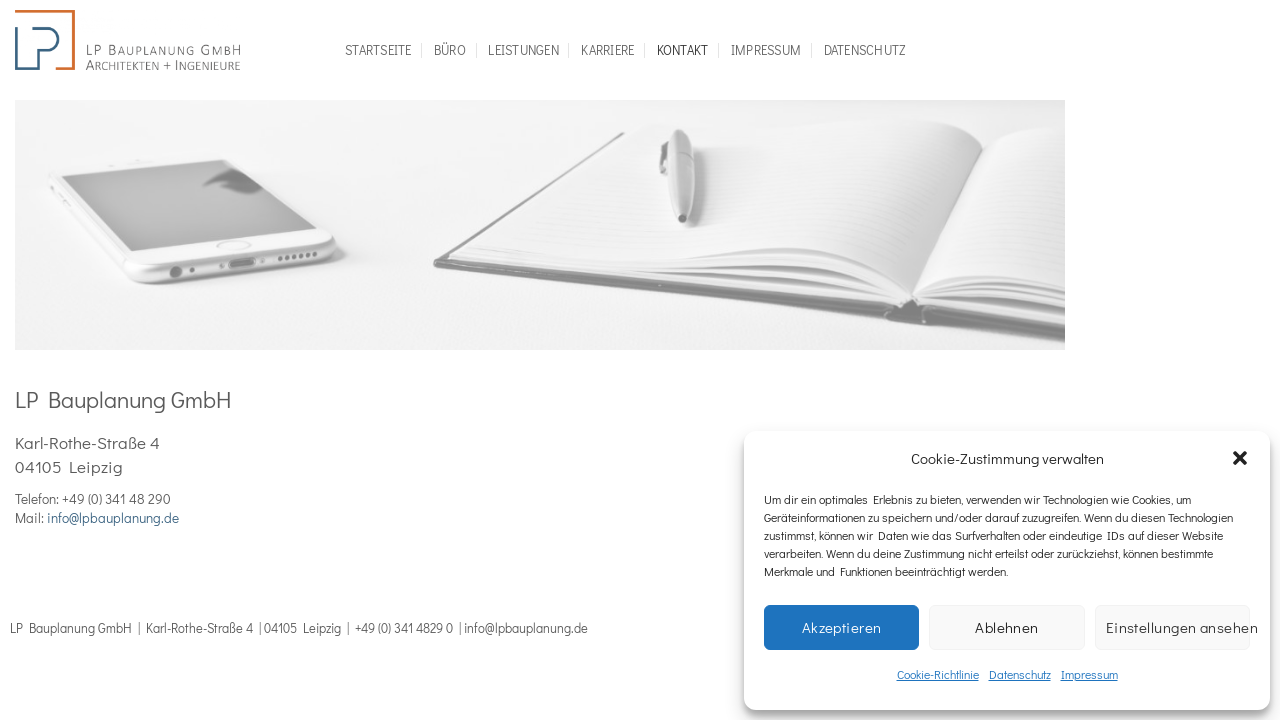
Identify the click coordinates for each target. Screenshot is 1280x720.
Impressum (1089, 674)
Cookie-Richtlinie (938, 674)
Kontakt (683, 50)
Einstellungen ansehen (1178, 627)
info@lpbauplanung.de (113, 518)
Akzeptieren (842, 627)
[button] (1240, 458)
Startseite (378, 50)
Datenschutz (1020, 674)
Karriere (607, 50)
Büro (450, 50)
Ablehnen (1007, 627)
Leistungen (523, 50)
